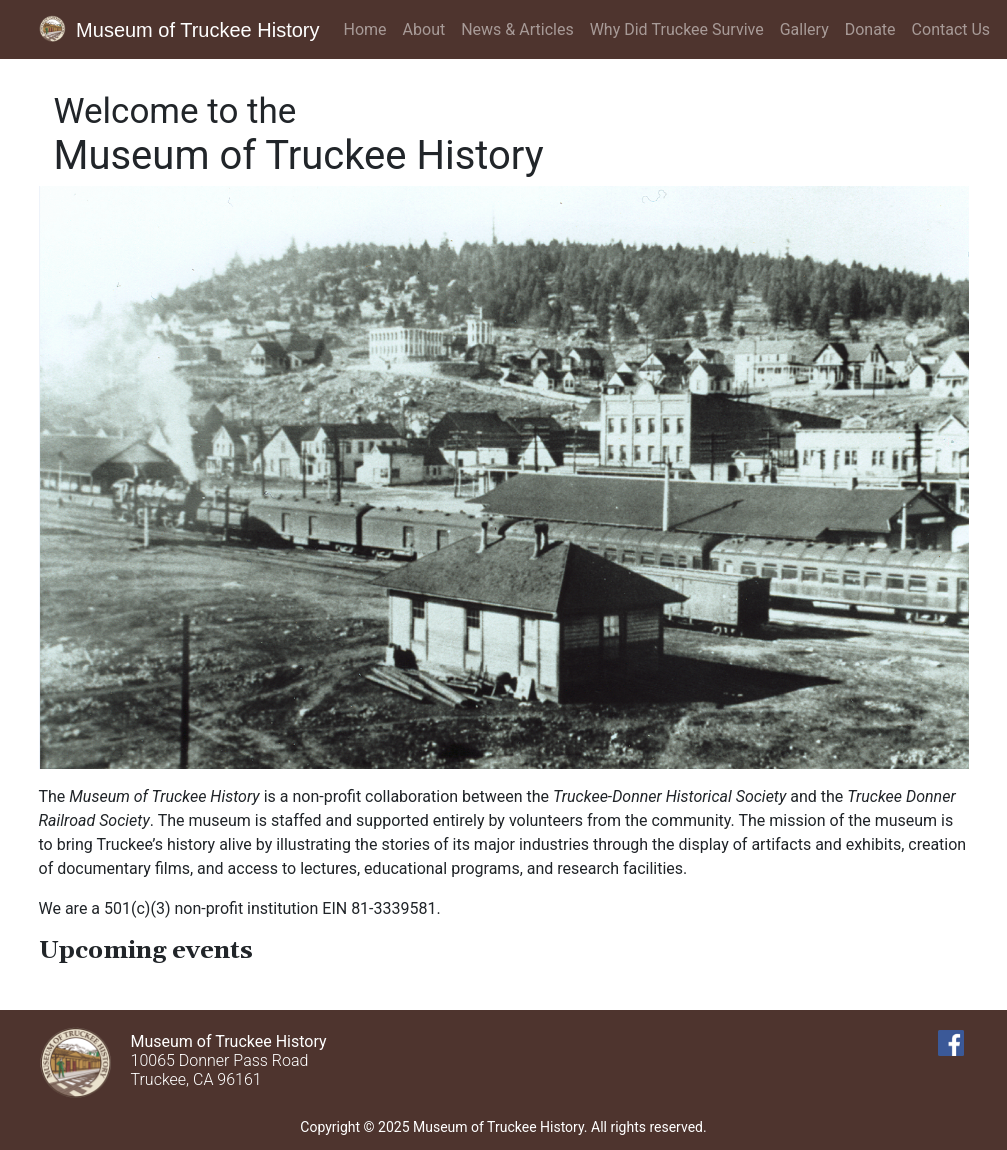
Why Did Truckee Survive (677, 29)
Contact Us (951, 29)
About (424, 29)
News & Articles (517, 29)
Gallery (804, 29)
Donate (870, 29)
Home (365, 29)
